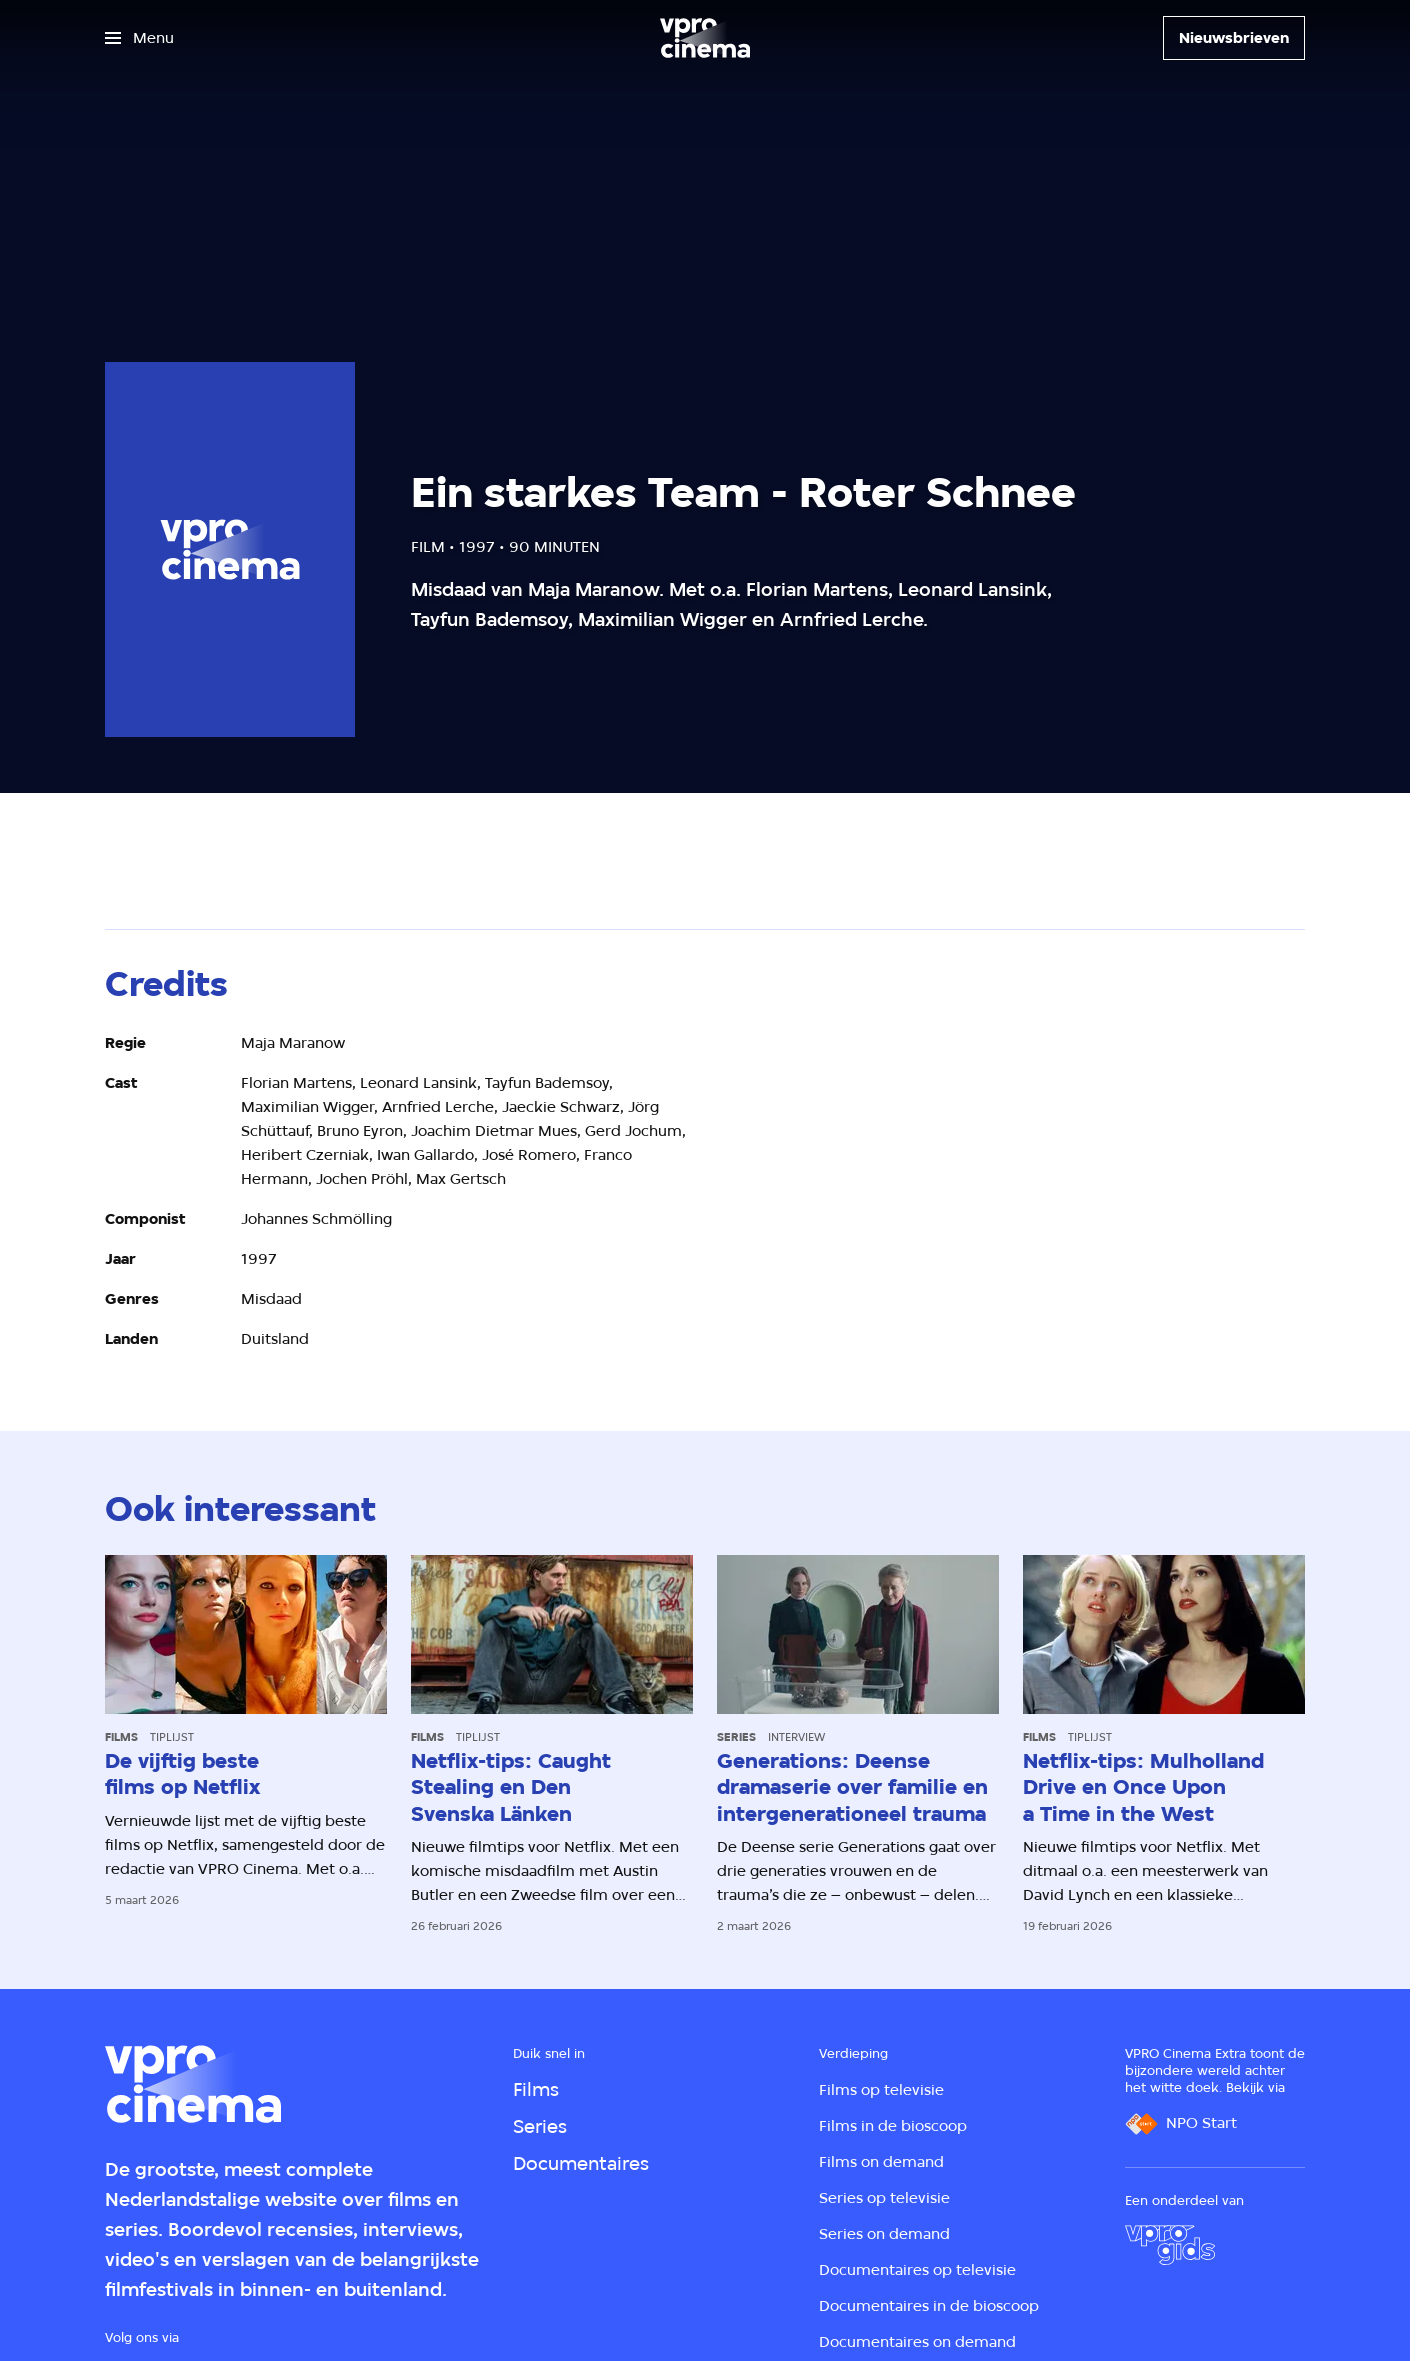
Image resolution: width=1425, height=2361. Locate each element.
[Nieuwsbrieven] (1234, 38)
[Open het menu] (139, 38)
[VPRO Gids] (1170, 2245)
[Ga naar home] (705, 38)
